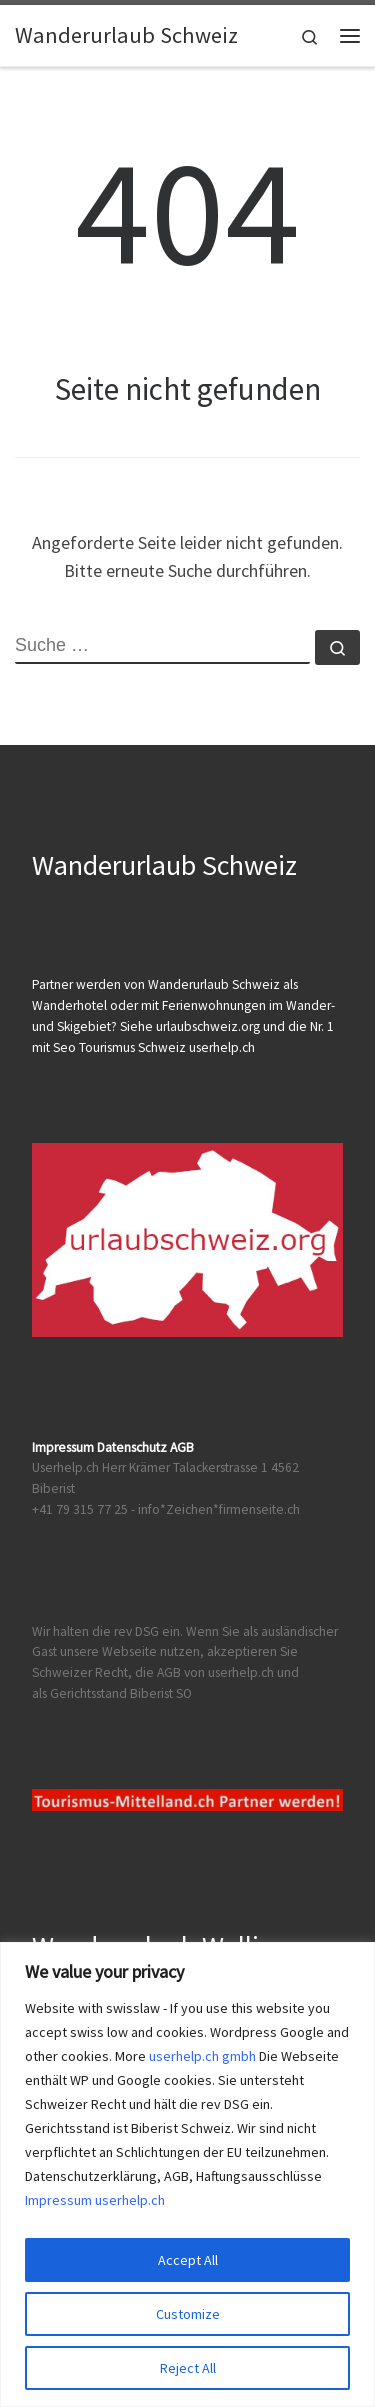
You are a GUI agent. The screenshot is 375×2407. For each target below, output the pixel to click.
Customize (188, 2314)
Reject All (188, 2368)
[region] (187, 2174)
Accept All (188, 2260)
